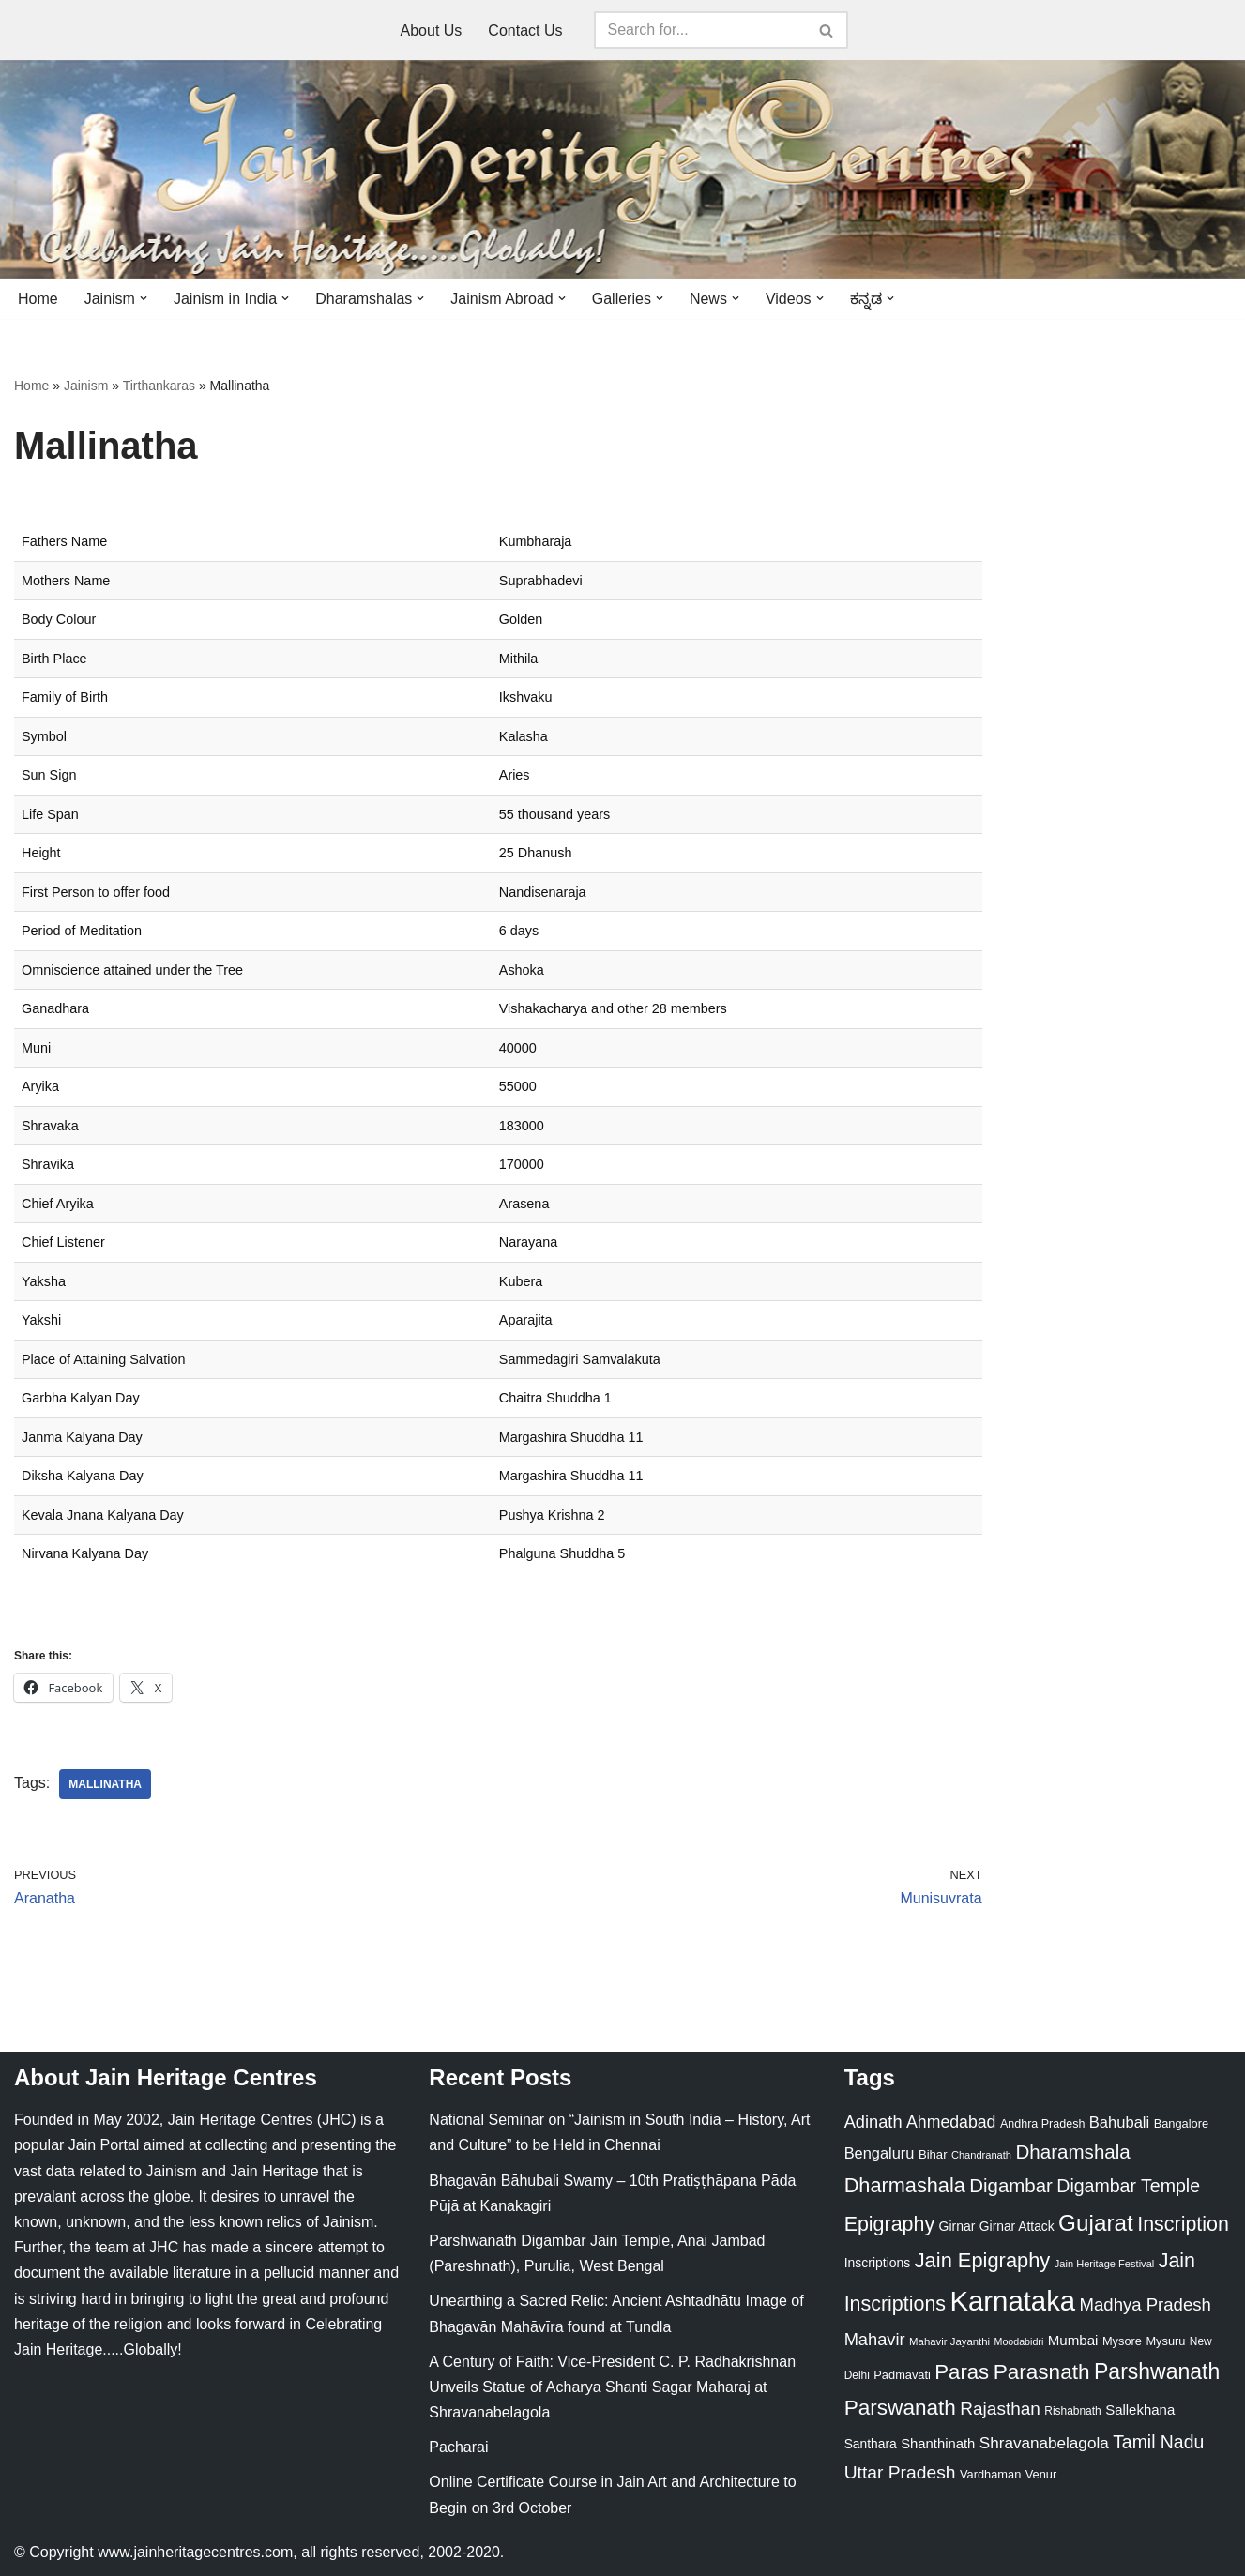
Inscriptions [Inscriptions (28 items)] (877, 2262)
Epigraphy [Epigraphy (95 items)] (889, 2224)
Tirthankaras (159, 385)
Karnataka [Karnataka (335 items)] (1012, 2300)
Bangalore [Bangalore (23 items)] (1181, 2123)
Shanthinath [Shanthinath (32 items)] (938, 2443)
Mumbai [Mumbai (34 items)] (1073, 2340)
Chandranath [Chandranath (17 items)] (981, 2154)
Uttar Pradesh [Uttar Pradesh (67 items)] (900, 2472)
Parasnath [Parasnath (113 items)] (1042, 2372)
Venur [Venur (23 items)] (1040, 2474)
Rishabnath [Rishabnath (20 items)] (1072, 2410)
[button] (143, 298)
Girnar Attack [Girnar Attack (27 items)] (1017, 2226)
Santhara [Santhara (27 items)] (870, 2443)
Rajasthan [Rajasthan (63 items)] (1000, 2408)
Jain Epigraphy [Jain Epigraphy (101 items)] (983, 2260)
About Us (432, 30)
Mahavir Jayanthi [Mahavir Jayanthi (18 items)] (949, 2341)
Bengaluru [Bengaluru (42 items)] (879, 2152)
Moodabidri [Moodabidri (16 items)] (1019, 2341)
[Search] (700, 30)
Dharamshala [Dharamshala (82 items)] (1072, 2151)
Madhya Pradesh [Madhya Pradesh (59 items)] (1145, 2304)
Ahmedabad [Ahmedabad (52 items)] (950, 2122)
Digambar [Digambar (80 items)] (1011, 2185)
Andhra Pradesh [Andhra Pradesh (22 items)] (1042, 2123)
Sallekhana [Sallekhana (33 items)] (1140, 2409)
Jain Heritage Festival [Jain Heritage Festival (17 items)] (1105, 2263)
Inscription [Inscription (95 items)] (1183, 2224)
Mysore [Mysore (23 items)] (1122, 2341)
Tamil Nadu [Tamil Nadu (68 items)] (1158, 2442)
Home (38, 299)
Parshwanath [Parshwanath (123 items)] (1157, 2371)
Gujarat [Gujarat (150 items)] (1095, 2222)
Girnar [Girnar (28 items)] (957, 2226)
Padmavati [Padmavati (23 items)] (902, 2375)
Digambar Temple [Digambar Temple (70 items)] (1128, 2185)
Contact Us (525, 30)
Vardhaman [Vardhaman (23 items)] (990, 2474)
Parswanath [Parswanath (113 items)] (900, 2407)
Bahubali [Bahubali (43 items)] (1119, 2122)
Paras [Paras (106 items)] (961, 2372)
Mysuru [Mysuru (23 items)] (1165, 2341)
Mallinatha (105, 1784)
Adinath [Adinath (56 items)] (873, 2121)
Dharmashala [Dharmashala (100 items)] (904, 2185)
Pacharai (458, 2447)
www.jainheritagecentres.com (195, 2552)
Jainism (86, 385)
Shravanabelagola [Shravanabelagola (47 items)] (1044, 2443)
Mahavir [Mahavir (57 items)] (874, 2339)
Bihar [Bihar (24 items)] (933, 2154)
